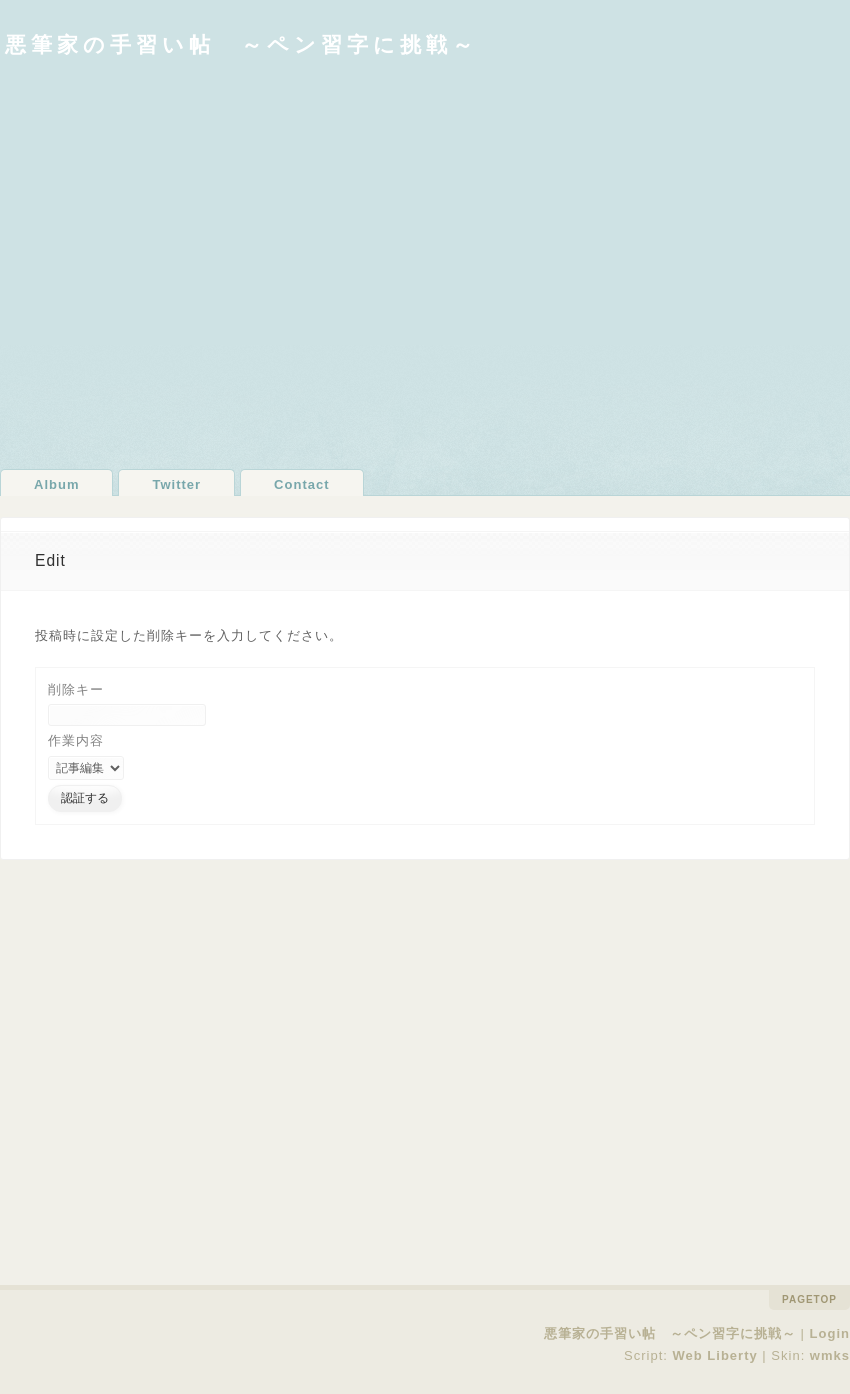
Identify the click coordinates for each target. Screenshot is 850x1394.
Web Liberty (715, 1355)
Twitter (176, 484)
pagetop (809, 1299)
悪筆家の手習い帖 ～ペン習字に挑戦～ (241, 44)
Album (56, 484)
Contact (301, 484)
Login (830, 1333)
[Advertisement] (187, 262)
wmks (830, 1355)
